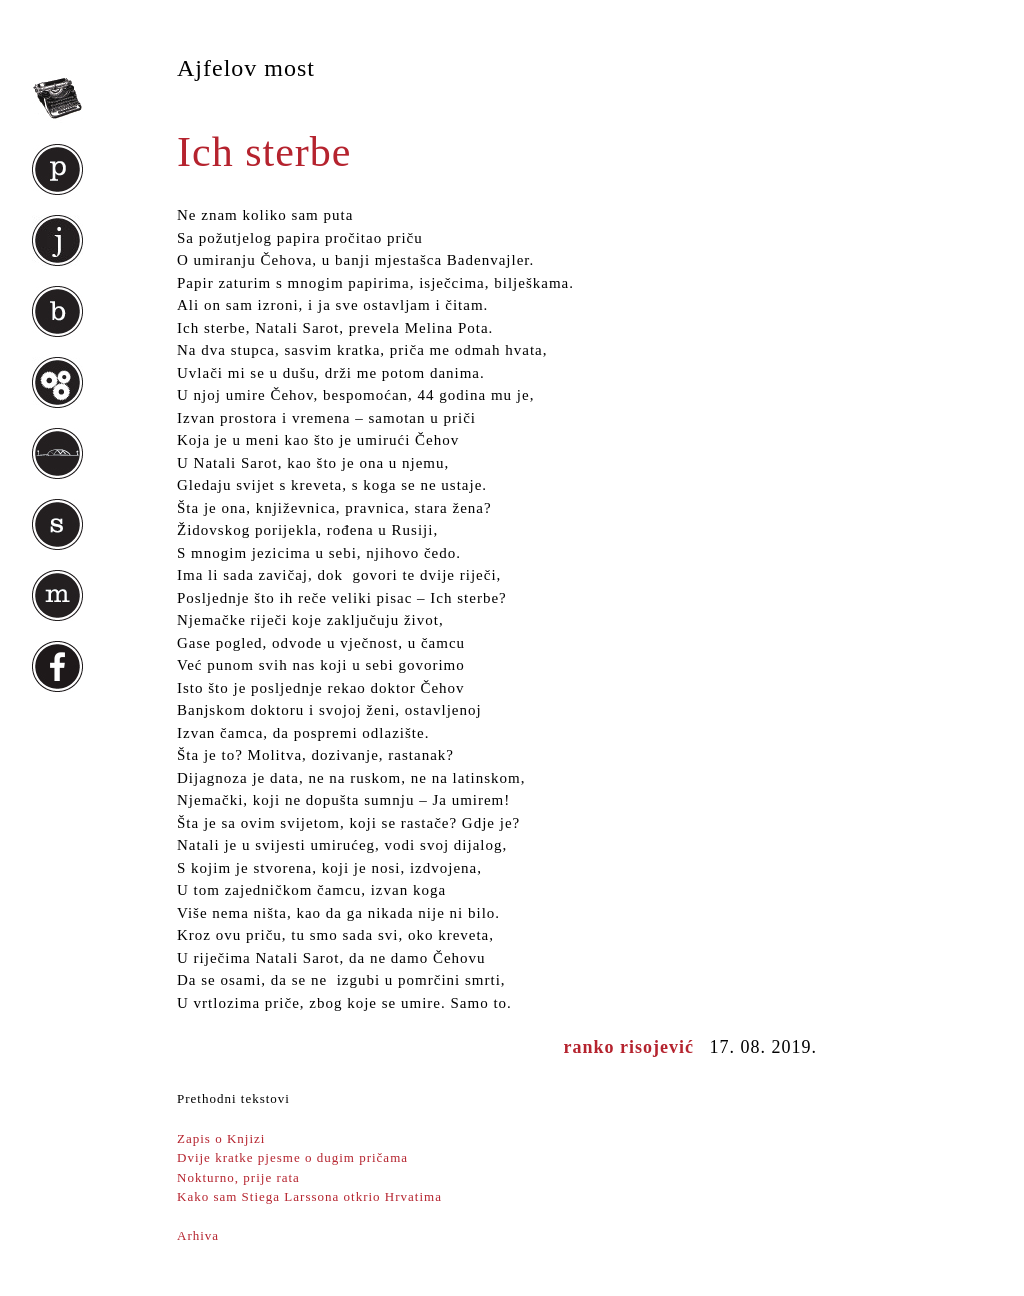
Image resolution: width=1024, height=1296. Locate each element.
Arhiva (198, 1235)
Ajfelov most (246, 68)
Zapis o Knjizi (221, 1138)
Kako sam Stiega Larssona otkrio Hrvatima (309, 1196)
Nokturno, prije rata (238, 1177)
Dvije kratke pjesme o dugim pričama (292, 1157)
